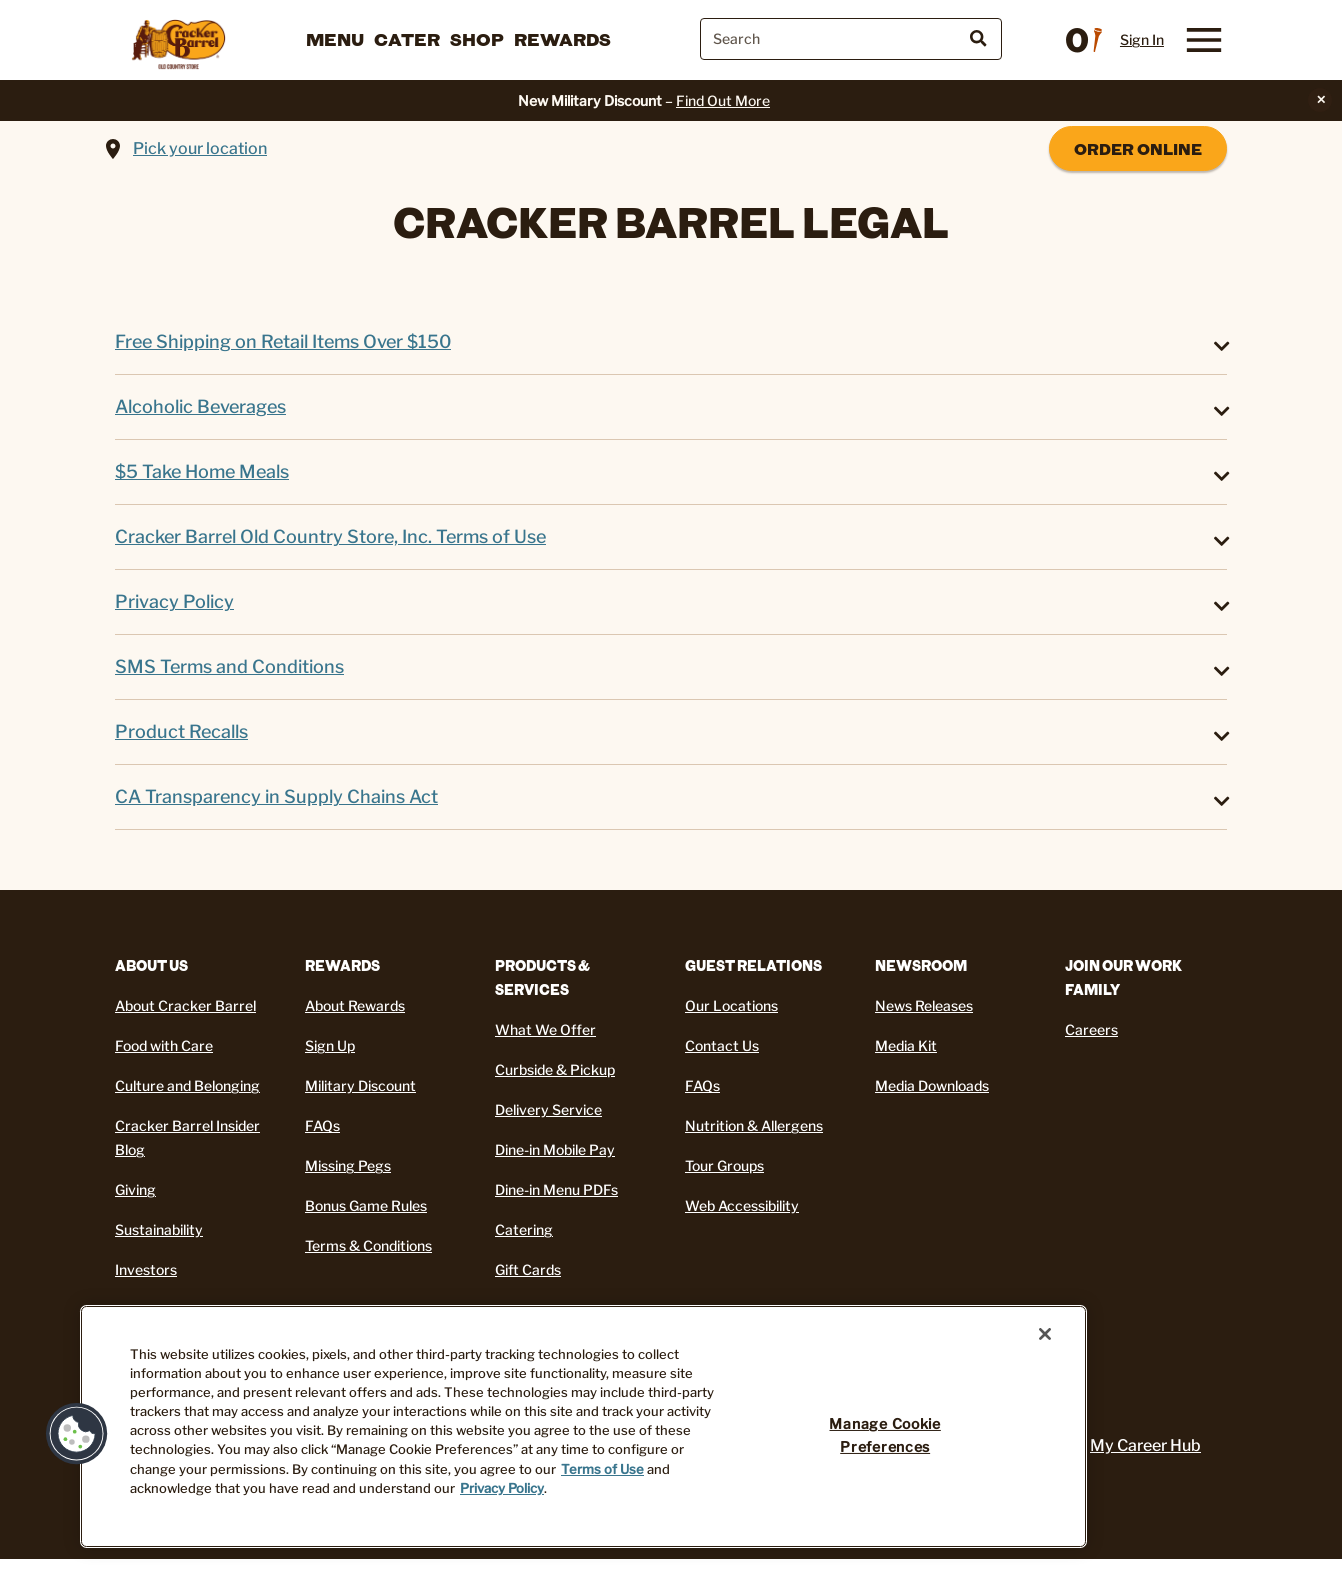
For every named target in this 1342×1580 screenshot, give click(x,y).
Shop (477, 39)
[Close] (1045, 1334)
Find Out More (723, 100)
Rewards (562, 39)
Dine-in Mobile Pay (555, 1149)
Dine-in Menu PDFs (556, 1189)
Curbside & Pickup (555, 1069)
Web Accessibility (742, 1205)
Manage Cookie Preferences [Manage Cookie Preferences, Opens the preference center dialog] (884, 1435)
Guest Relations (753, 965)
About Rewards (355, 1005)
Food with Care (164, 1045)
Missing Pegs (348, 1165)
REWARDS (342, 965)
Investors (146, 1269)
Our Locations (731, 1005)
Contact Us (722, 1045)
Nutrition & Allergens (754, 1125)
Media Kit (906, 1045)
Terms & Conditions (368, 1245)
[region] (583, 1427)
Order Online (1138, 148)
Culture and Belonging (187, 1085)
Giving (135, 1189)
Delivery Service (548, 1109)
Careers (1091, 1029)
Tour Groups (724, 1165)
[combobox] (851, 39)
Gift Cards (528, 1269)
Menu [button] (335, 39)
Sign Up (330, 1045)
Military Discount (360, 1085)
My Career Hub (1145, 1445)
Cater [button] (407, 39)
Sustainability (159, 1229)
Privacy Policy (502, 1488)
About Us (151, 965)
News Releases (924, 1005)
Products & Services (542, 977)
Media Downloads (932, 1085)
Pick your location (200, 148)
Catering (524, 1229)
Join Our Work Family (1123, 977)
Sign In (1142, 40)
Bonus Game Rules (366, 1205)
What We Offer (545, 1029)
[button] (77, 1434)
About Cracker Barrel (185, 1005)
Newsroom (921, 965)
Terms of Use (602, 1469)
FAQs (322, 1125)
